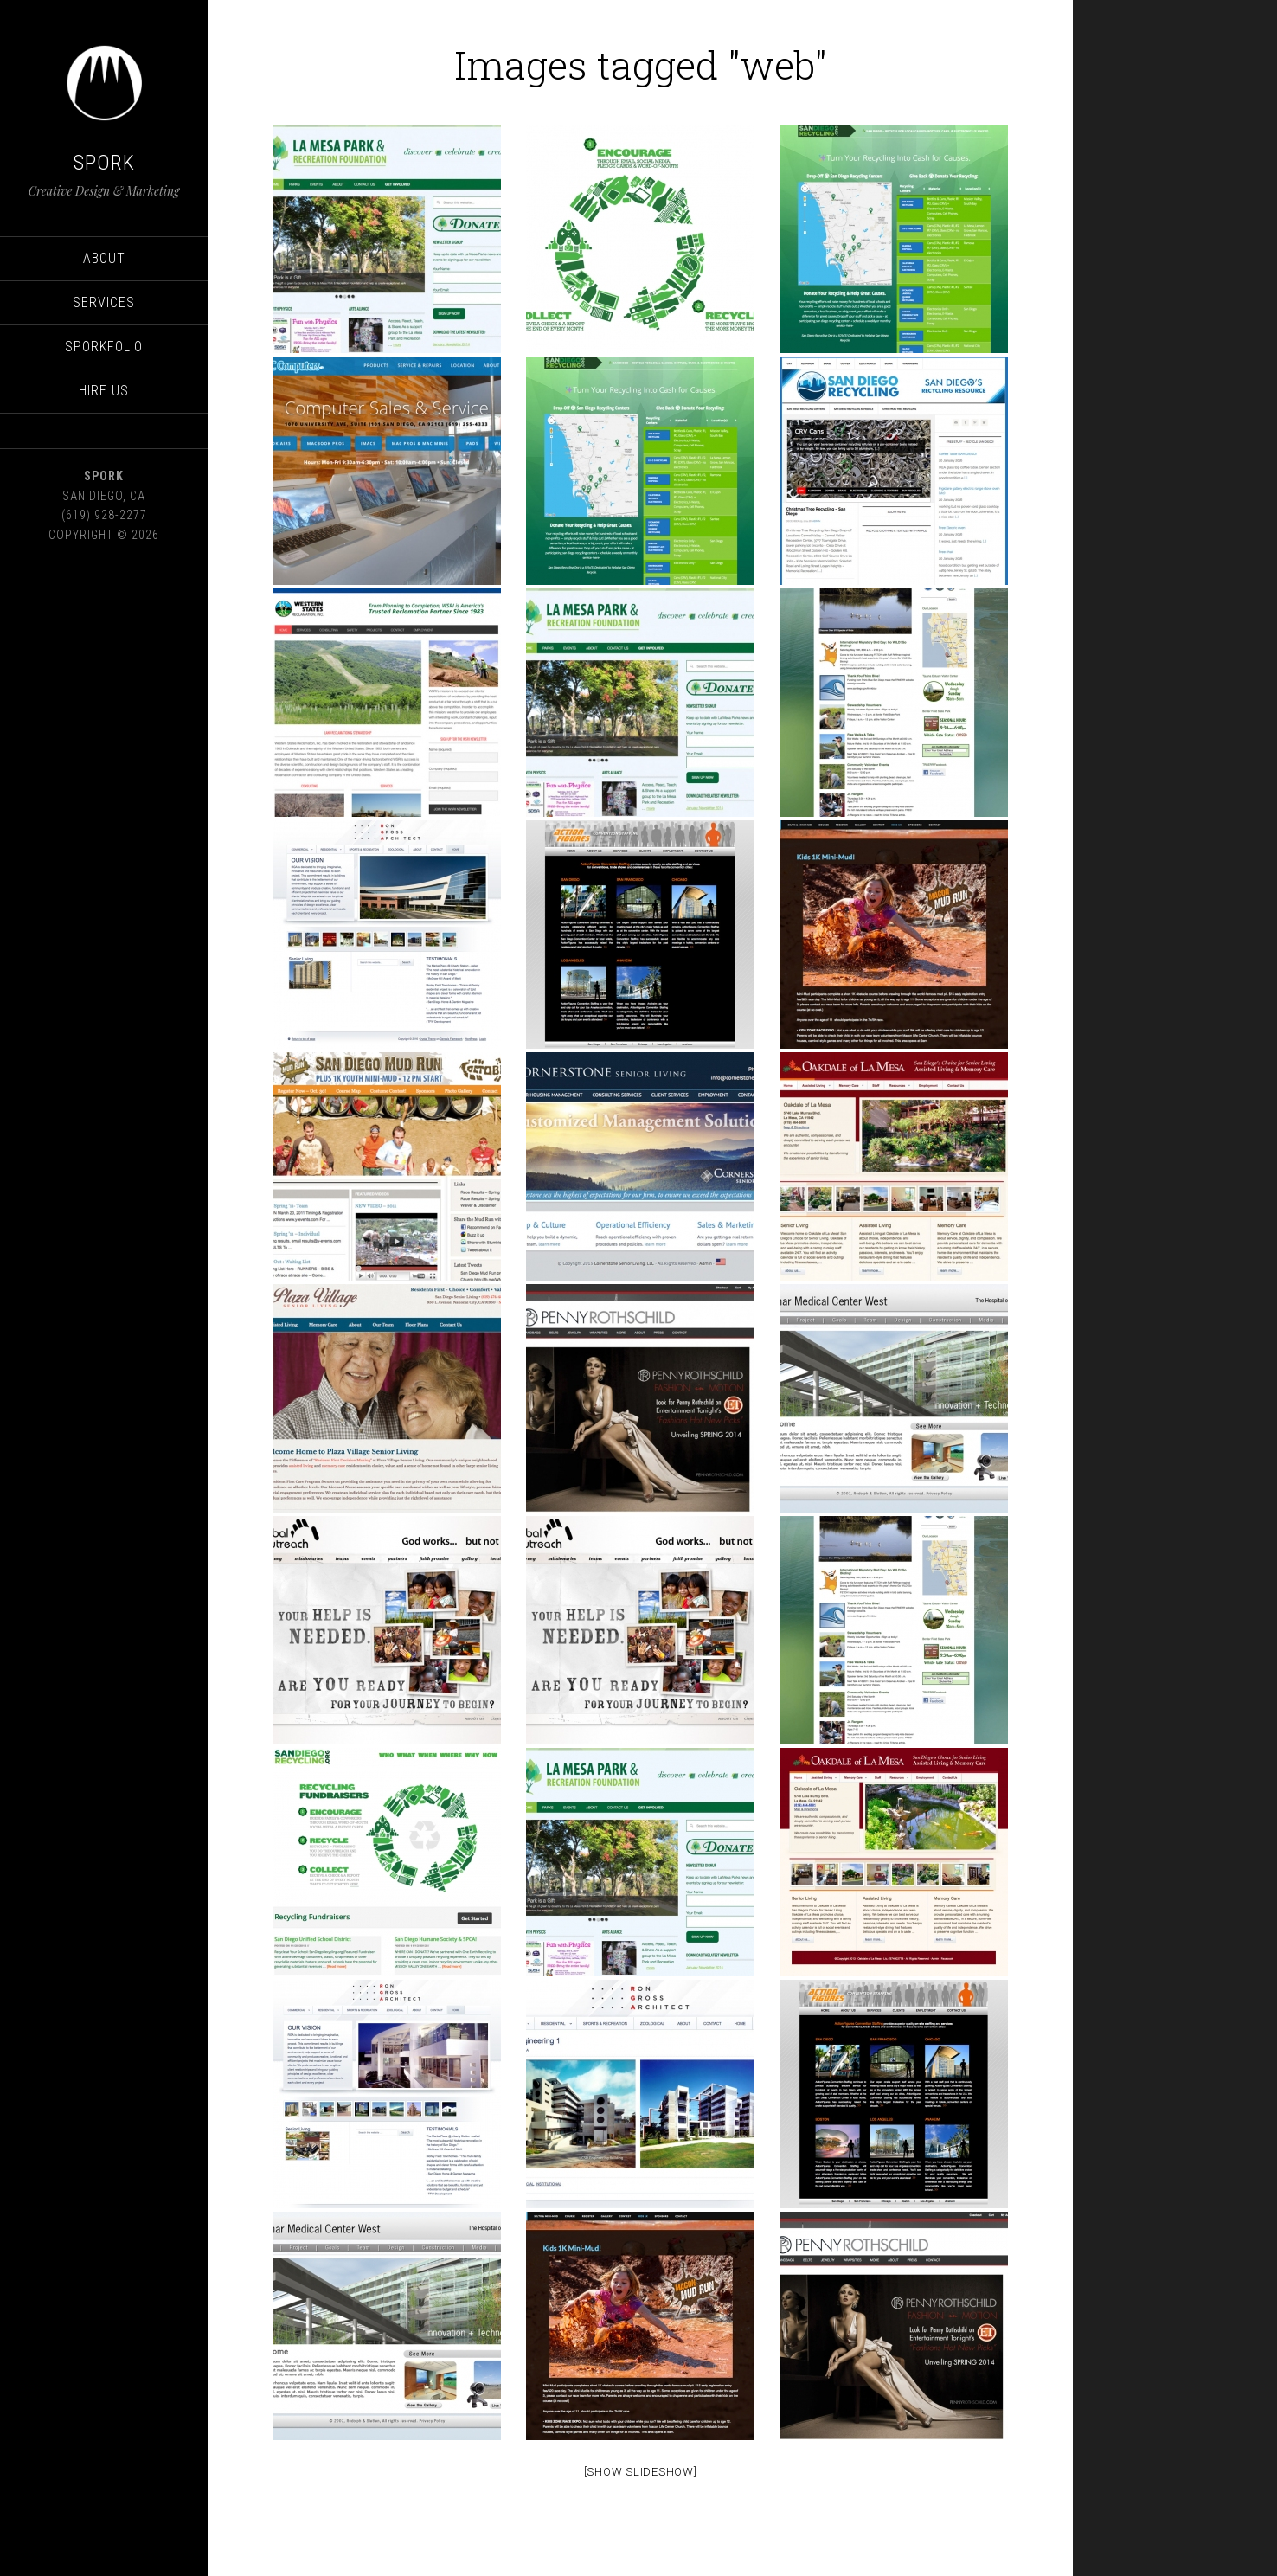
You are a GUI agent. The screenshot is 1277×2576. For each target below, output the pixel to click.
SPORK (104, 163)
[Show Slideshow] (640, 2471)
